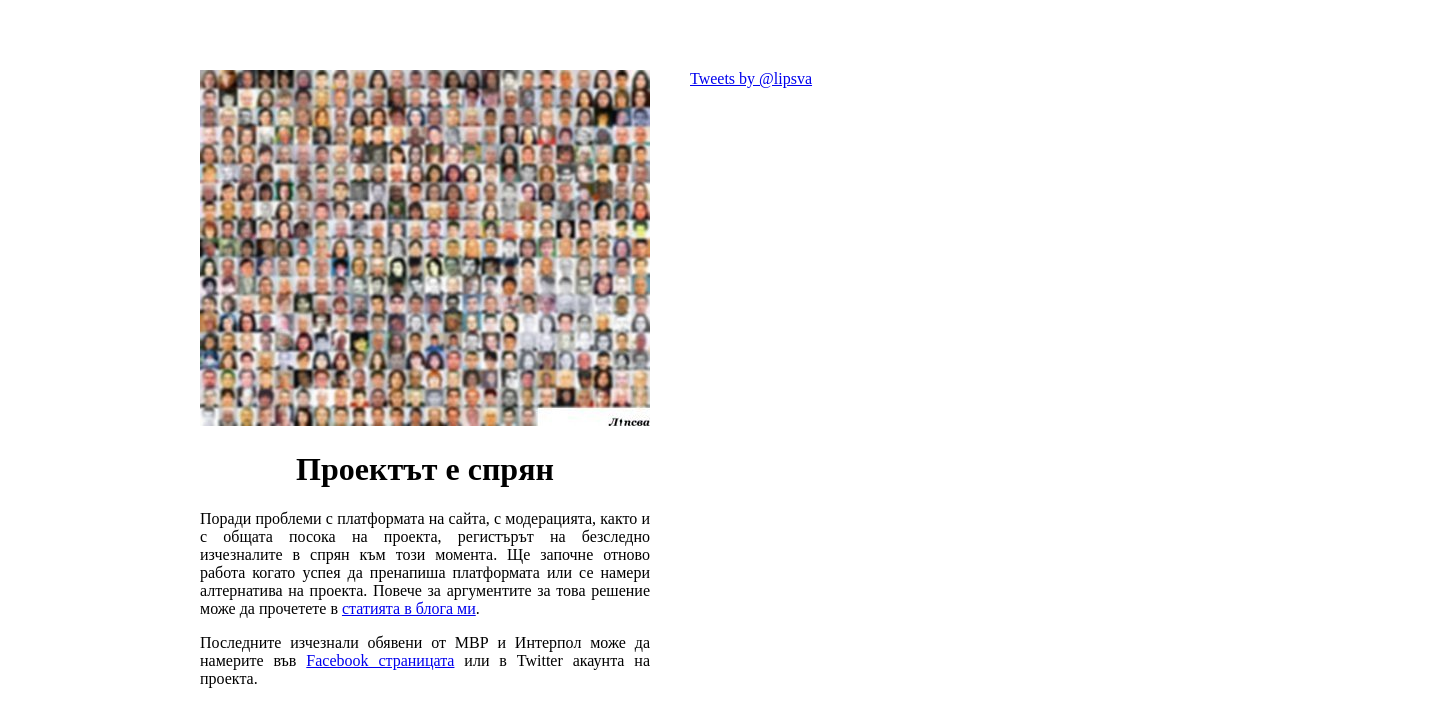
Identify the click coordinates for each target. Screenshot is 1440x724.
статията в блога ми (409, 608)
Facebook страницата (380, 660)
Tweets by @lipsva (751, 78)
